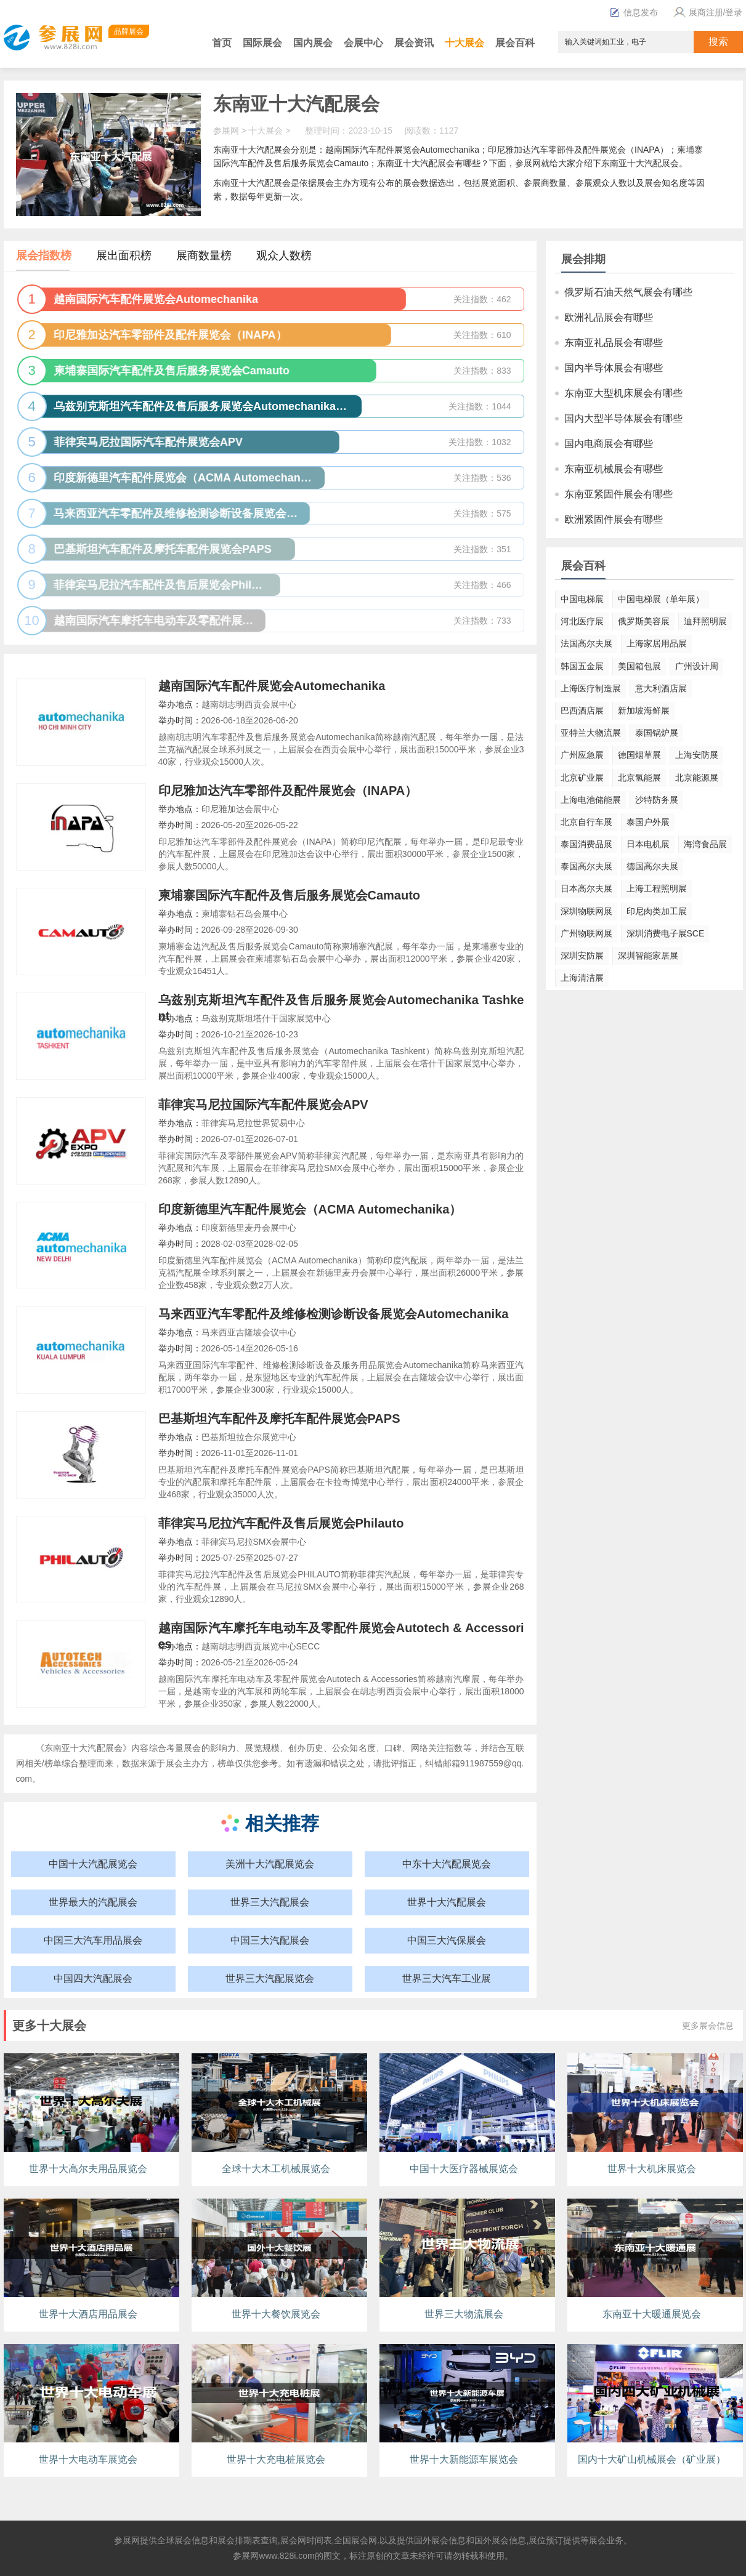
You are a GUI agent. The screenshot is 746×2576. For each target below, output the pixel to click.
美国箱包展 (639, 666)
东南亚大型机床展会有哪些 (623, 393)
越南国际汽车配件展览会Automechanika (272, 686)
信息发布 (634, 12)
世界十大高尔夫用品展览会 (88, 2168)
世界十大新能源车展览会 (464, 2459)
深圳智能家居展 (648, 955)
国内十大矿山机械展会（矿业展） (652, 2459)
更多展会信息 (708, 2026)
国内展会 (313, 43)
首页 (222, 43)
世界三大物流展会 (463, 2314)
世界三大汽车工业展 (446, 1978)
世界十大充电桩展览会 (276, 2459)
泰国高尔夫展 (586, 866)
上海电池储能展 (591, 800)
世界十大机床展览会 (651, 2168)
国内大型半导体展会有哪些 (623, 418)
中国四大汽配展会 (93, 1978)
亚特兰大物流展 (591, 733)
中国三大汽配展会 (269, 1940)
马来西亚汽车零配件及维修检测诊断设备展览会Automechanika (333, 1314)
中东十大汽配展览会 (446, 1864)
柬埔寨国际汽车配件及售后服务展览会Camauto (289, 895)
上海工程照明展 (656, 888)
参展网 (226, 130)
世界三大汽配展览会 (269, 1978)
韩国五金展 (582, 666)
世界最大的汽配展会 (93, 1902)
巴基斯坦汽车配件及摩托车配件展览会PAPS (279, 1418)
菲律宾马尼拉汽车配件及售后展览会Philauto (281, 1523)
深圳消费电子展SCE (665, 933)
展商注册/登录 (706, 12)
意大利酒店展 (661, 688)
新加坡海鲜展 (644, 710)
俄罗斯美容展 (644, 621)
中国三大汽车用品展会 (93, 1940)
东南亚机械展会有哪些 (613, 469)
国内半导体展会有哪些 (613, 368)
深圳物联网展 (586, 911)
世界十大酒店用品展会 (88, 2314)
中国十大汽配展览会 (93, 1864)
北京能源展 (696, 778)
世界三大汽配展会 (269, 1902)
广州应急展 (582, 755)
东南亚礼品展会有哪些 (613, 342)
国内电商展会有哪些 (608, 443)
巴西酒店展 (582, 710)
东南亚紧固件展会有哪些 (618, 494)
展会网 (293, 2540)
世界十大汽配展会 (446, 1902)
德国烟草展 (639, 755)
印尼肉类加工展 (656, 911)
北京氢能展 (639, 778)
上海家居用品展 (656, 643)
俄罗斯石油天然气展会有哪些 (628, 292)
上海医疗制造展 (591, 688)
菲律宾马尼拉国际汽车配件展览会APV (263, 1104)
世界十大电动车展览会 (88, 2459)
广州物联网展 (586, 933)
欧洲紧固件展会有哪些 (613, 519)
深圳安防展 (582, 955)
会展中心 (363, 43)
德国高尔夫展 (652, 866)
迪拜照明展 (705, 621)
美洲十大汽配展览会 (269, 1864)
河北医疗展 (582, 621)
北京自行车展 (586, 822)
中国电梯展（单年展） (661, 599)
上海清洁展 (582, 978)
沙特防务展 (656, 800)
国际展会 (262, 43)
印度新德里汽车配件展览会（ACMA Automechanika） (310, 1209)
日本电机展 (648, 844)
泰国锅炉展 (656, 733)
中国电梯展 (582, 599)
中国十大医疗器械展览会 (464, 2168)
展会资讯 (414, 43)
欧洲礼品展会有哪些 (608, 317)
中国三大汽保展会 (446, 1940)
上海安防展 (696, 755)
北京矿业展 (582, 778)
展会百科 (515, 43)
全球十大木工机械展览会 (276, 2168)
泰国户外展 (648, 822)
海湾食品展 (705, 844)
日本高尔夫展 (586, 888)
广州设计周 (696, 666)
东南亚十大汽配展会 (296, 104)
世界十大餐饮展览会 (276, 2314)
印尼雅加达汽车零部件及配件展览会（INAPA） (288, 790)
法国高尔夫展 (586, 643)
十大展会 (464, 43)
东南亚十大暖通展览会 (651, 2314)
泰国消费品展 (586, 844)
